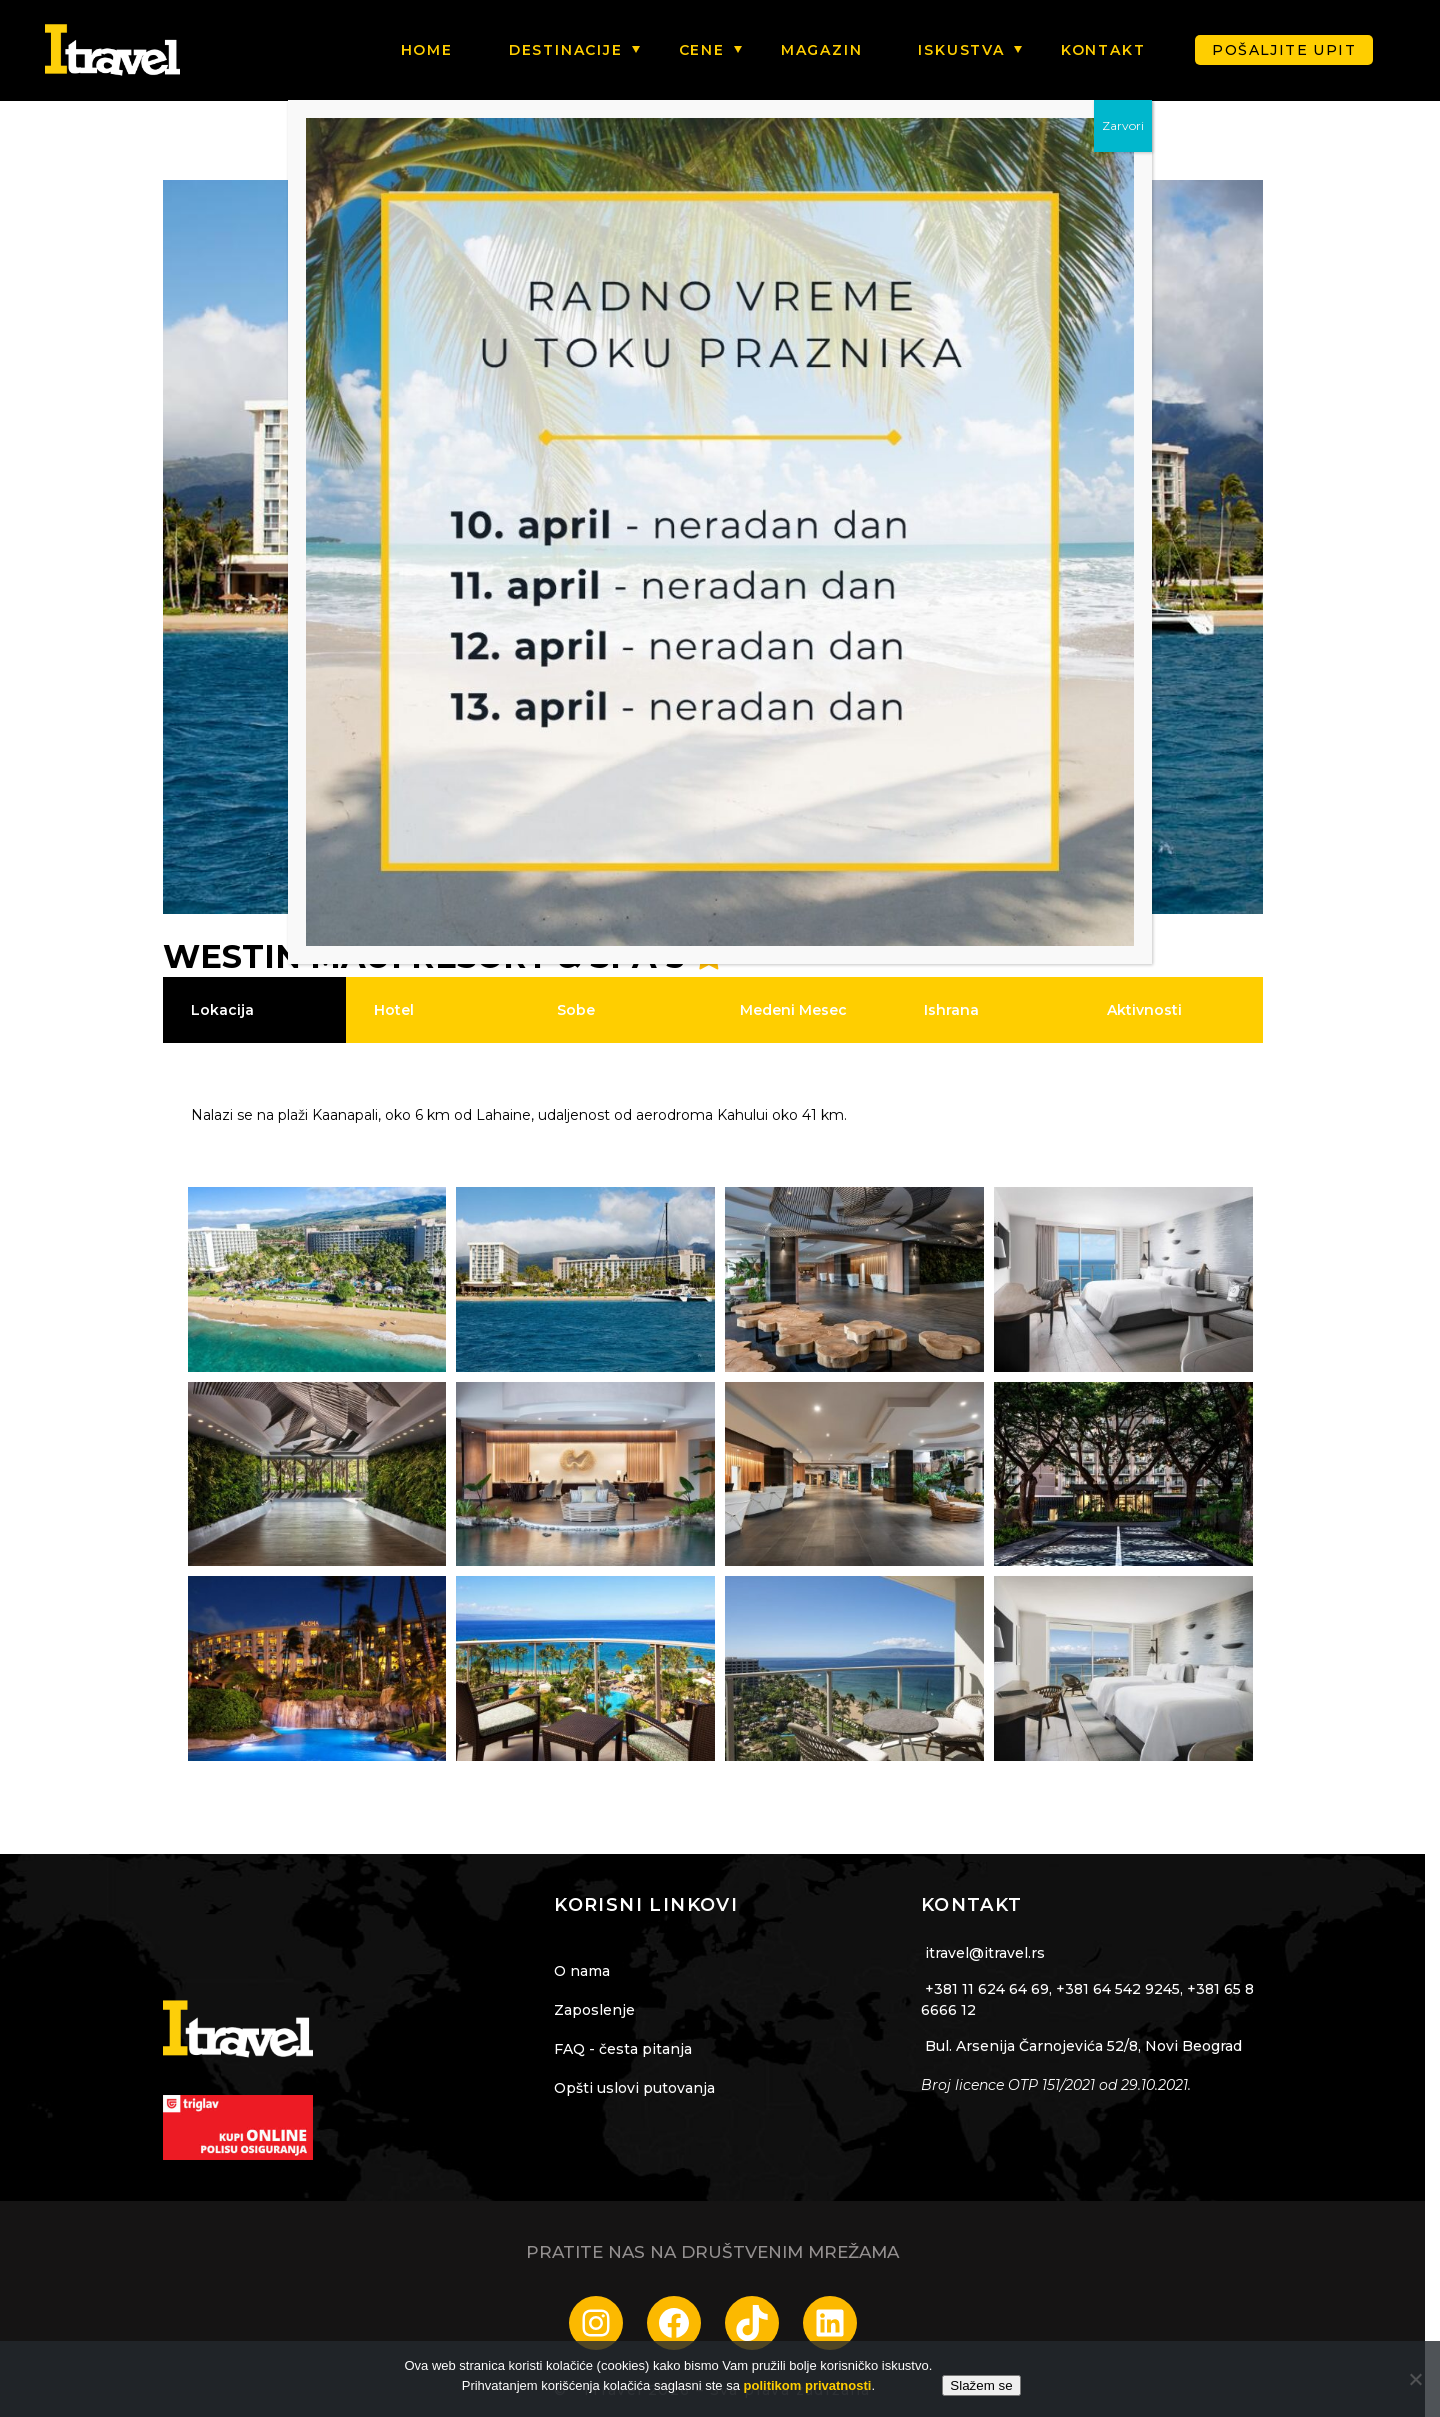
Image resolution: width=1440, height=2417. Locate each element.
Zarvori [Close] (1123, 125)
